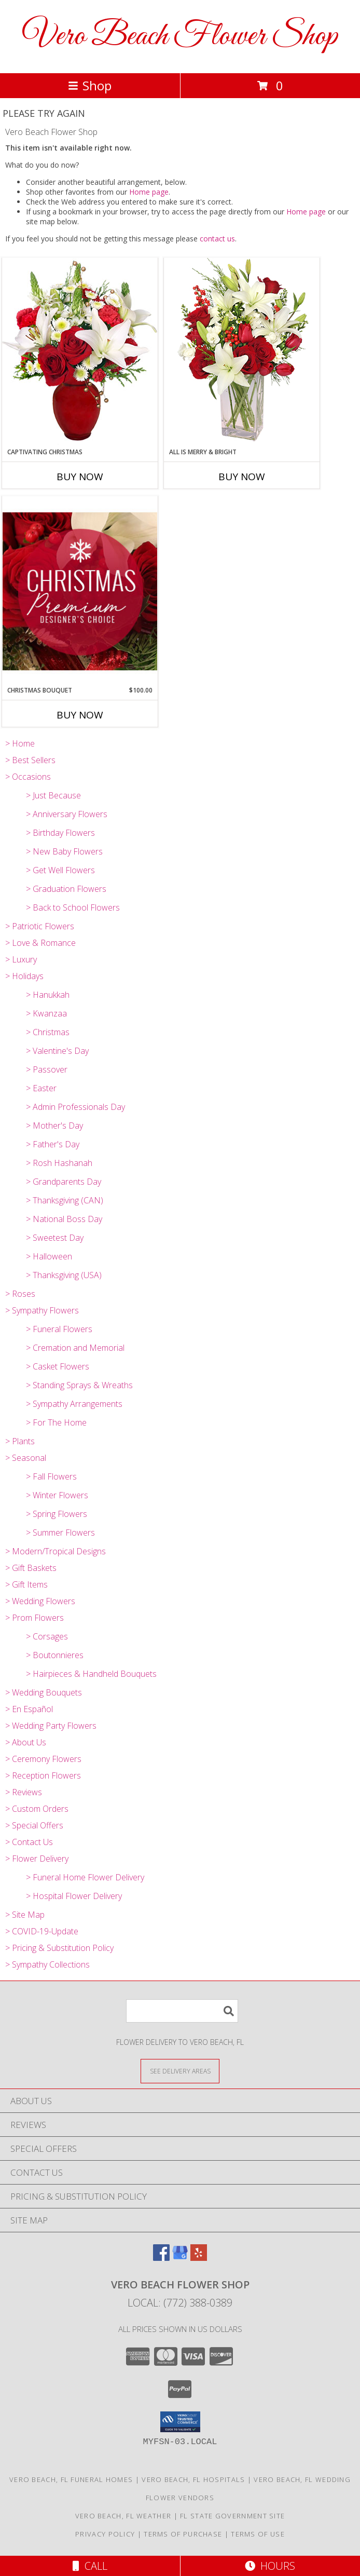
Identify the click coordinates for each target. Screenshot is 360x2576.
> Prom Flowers (34, 1617)
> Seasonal (25, 1457)
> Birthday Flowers (60, 832)
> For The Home (56, 1422)
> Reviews (23, 1792)
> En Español (29, 1709)
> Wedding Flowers (40, 1601)
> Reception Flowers (43, 1775)
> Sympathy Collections (47, 1964)
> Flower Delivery (36, 1858)
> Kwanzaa (46, 1013)
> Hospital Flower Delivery (74, 1896)
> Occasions (28, 776)
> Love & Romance (40, 942)
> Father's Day (52, 1144)
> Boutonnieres (55, 1655)
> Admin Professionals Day (75, 1107)
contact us (217, 238)
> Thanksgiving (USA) (64, 1275)
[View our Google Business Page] (180, 2257)
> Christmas (48, 1032)
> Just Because (53, 795)
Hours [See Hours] (270, 2566)
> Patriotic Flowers (39, 926)
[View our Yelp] (198, 2257)
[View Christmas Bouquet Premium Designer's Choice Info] (80, 591)
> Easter (41, 1088)
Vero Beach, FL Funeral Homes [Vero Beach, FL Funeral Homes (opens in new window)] (71, 2479)
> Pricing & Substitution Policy (59, 1948)
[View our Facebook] (161, 2257)
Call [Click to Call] (90, 2566)
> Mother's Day (54, 1125)
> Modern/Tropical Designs (55, 1551)
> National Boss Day (64, 1219)
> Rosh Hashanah (59, 1163)
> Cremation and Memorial (75, 1347)
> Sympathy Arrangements (74, 1403)
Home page (149, 192)
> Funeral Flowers (59, 1329)
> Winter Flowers (57, 1495)
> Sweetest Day (55, 1237)
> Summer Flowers (60, 1532)
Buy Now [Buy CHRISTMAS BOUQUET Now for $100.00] (80, 715)
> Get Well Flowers (60, 870)
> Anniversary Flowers (66, 814)
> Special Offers (34, 1825)
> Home (20, 743)
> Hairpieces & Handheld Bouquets (91, 1673)
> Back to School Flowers (73, 907)
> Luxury (21, 959)
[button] (180, 2421)
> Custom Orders (36, 1808)
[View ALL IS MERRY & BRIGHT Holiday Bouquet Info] (242, 352)
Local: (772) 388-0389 (180, 2303)
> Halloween (49, 1256)
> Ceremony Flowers (43, 1759)
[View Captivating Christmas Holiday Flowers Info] (80, 352)
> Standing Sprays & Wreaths (79, 1385)
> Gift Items (26, 1584)
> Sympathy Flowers (42, 1310)
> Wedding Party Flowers (50, 1725)
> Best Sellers (30, 760)
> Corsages (47, 1636)
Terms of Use (258, 2534)
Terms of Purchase (183, 2534)
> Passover (46, 1069)
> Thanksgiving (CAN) (64, 1200)
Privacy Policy (105, 2534)
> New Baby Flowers (64, 851)
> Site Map (25, 1914)
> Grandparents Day (63, 1181)
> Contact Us (29, 1842)
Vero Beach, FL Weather (123, 2515)
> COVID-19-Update (41, 1931)
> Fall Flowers (51, 1476)
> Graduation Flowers (66, 888)
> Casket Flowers (57, 1366)
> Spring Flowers (56, 1514)
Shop (90, 85)
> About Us (25, 1742)
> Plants (20, 1441)
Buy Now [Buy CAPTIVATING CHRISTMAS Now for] (80, 476)
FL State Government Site (232, 2515)
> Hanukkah (48, 994)
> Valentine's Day (57, 1050)
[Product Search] (182, 2011)
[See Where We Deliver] (180, 2071)
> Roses (20, 1293)
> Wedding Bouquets (43, 1692)
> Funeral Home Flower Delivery (85, 1877)
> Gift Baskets (31, 1568)
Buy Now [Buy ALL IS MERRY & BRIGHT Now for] (241, 476)
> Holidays (24, 976)
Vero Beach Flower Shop (180, 37)
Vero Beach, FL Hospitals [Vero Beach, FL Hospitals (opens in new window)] (193, 2479)
